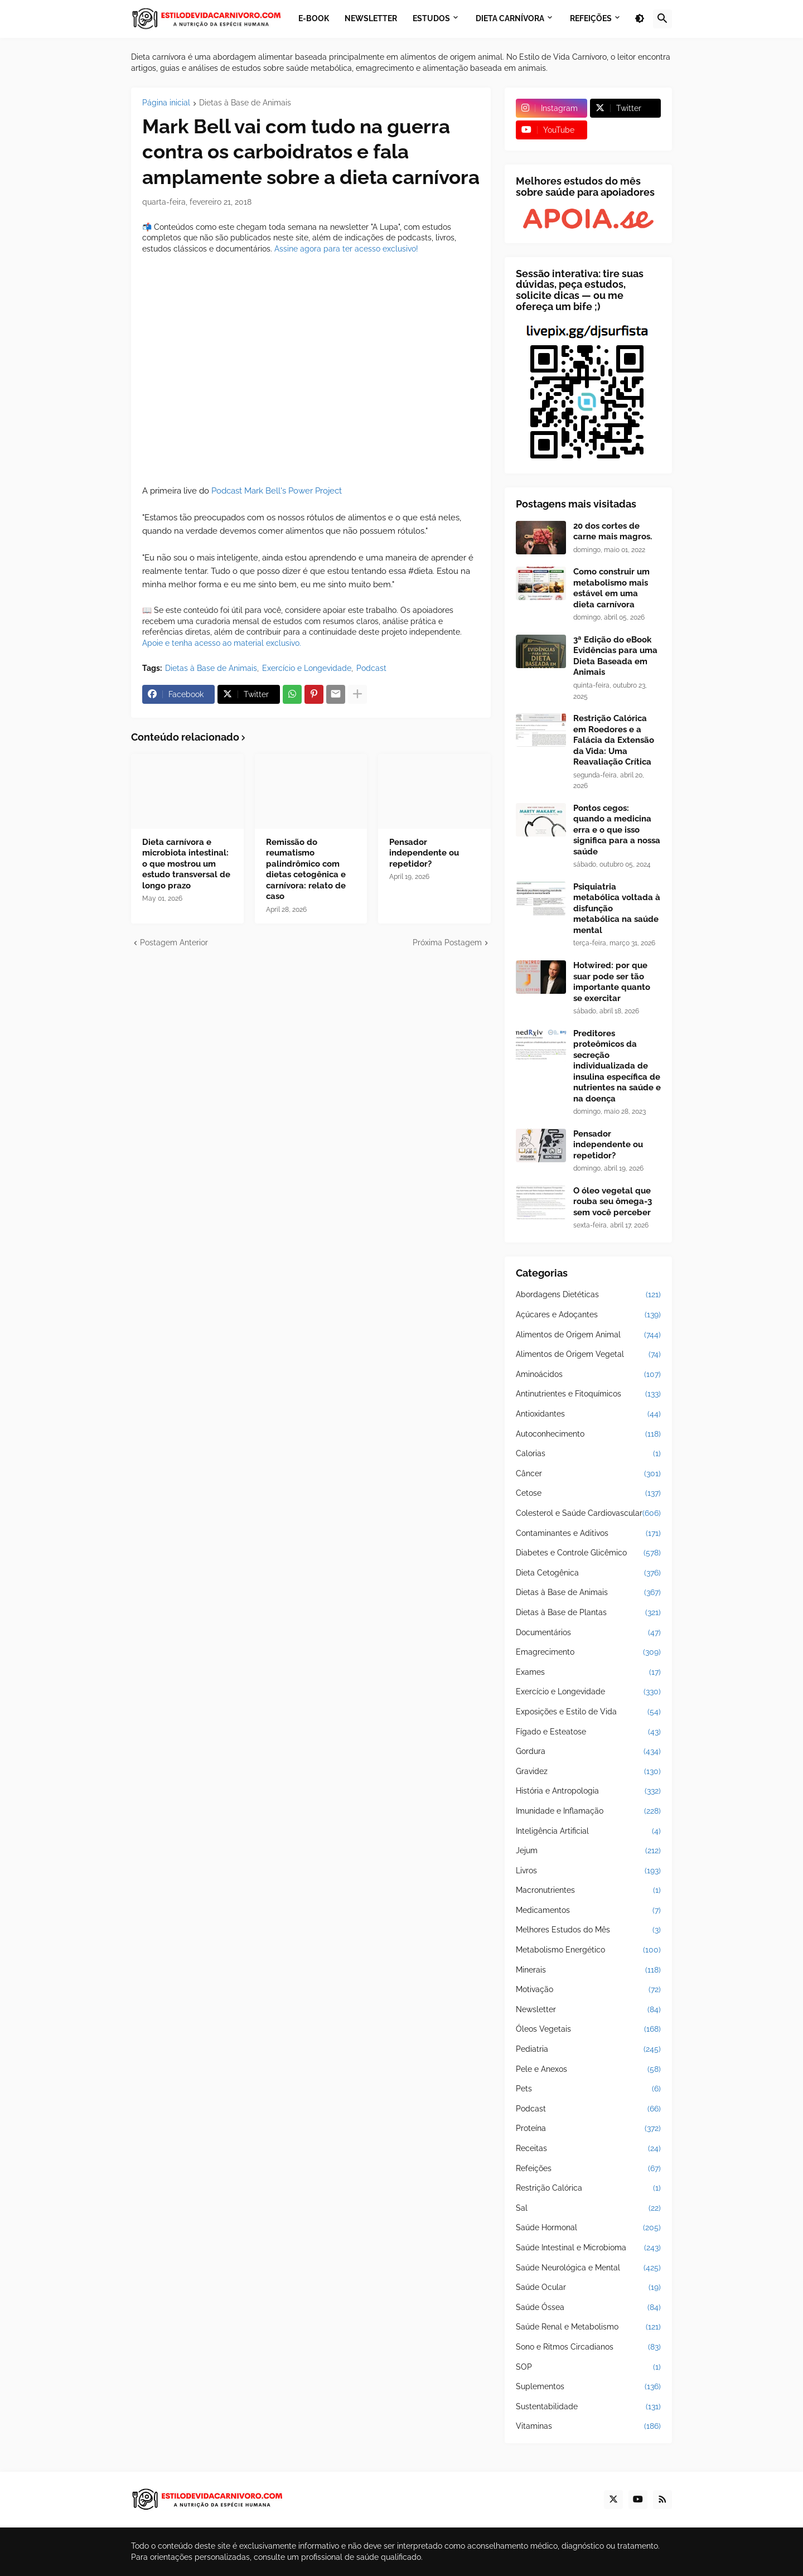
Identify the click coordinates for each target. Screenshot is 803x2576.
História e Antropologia (588, 1791)
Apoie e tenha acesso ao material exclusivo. (221, 643)
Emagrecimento (588, 1652)
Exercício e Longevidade (306, 668)
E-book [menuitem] (313, 18)
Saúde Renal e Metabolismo (588, 2327)
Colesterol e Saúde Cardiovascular (588, 1513)
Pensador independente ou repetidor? (424, 853)
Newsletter (588, 2010)
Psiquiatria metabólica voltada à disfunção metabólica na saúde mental (616, 908)
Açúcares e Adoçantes (588, 1315)
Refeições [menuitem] (591, 18)
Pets (588, 2089)
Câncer (588, 1474)
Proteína (588, 2128)
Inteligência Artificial (588, 1831)
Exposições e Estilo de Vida (588, 1712)
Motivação (588, 1989)
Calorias (588, 1453)
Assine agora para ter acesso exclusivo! (346, 248)
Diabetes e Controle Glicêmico (588, 1553)
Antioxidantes (588, 1414)
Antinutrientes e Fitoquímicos (588, 1394)
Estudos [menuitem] (431, 18)
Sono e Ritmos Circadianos (588, 2347)
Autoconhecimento (588, 1434)
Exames (588, 1672)
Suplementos (588, 2387)
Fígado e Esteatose (588, 1732)
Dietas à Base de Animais (245, 103)
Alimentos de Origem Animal (588, 1335)
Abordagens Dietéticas (588, 1295)
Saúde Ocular (588, 2287)
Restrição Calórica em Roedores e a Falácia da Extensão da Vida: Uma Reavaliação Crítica (613, 740)
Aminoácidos (588, 1374)
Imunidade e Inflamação (588, 1811)
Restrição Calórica (588, 2188)
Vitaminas (588, 2426)
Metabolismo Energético (588, 1950)
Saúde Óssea (588, 2307)
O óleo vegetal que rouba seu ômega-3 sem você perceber (612, 1201)
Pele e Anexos (588, 2069)
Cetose (588, 1493)
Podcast (371, 668)
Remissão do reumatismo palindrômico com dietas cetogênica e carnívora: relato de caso (306, 869)
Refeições (588, 2168)
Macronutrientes (588, 1890)
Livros (588, 1871)
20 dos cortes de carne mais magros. (612, 531)
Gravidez (588, 1771)
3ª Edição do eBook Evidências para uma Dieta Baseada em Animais (615, 656)
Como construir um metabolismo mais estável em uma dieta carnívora (611, 588)
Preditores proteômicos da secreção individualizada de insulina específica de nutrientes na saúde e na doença (617, 1066)
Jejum (588, 1851)
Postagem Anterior (174, 942)
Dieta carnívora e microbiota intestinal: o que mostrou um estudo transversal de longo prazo (186, 864)
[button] (639, 18)
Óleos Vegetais (588, 2029)
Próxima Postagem (447, 942)
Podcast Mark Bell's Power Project (276, 491)
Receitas (588, 2148)
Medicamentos (588, 1910)
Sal (588, 2208)
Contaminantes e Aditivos (588, 1533)
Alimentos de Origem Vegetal (588, 1354)
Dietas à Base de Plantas (588, 1612)
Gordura (588, 1751)
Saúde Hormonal (588, 2228)
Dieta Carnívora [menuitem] (510, 18)
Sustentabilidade (588, 2407)
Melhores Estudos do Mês (588, 1930)
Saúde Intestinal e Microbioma (588, 2248)
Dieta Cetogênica (588, 1573)
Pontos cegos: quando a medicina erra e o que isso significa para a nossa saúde (616, 830)
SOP (588, 2367)
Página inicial (166, 103)
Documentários (588, 1633)
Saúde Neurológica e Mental (588, 2268)
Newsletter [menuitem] (371, 18)
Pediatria (588, 2049)
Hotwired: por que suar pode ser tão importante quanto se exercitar (611, 981)
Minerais (588, 1970)
